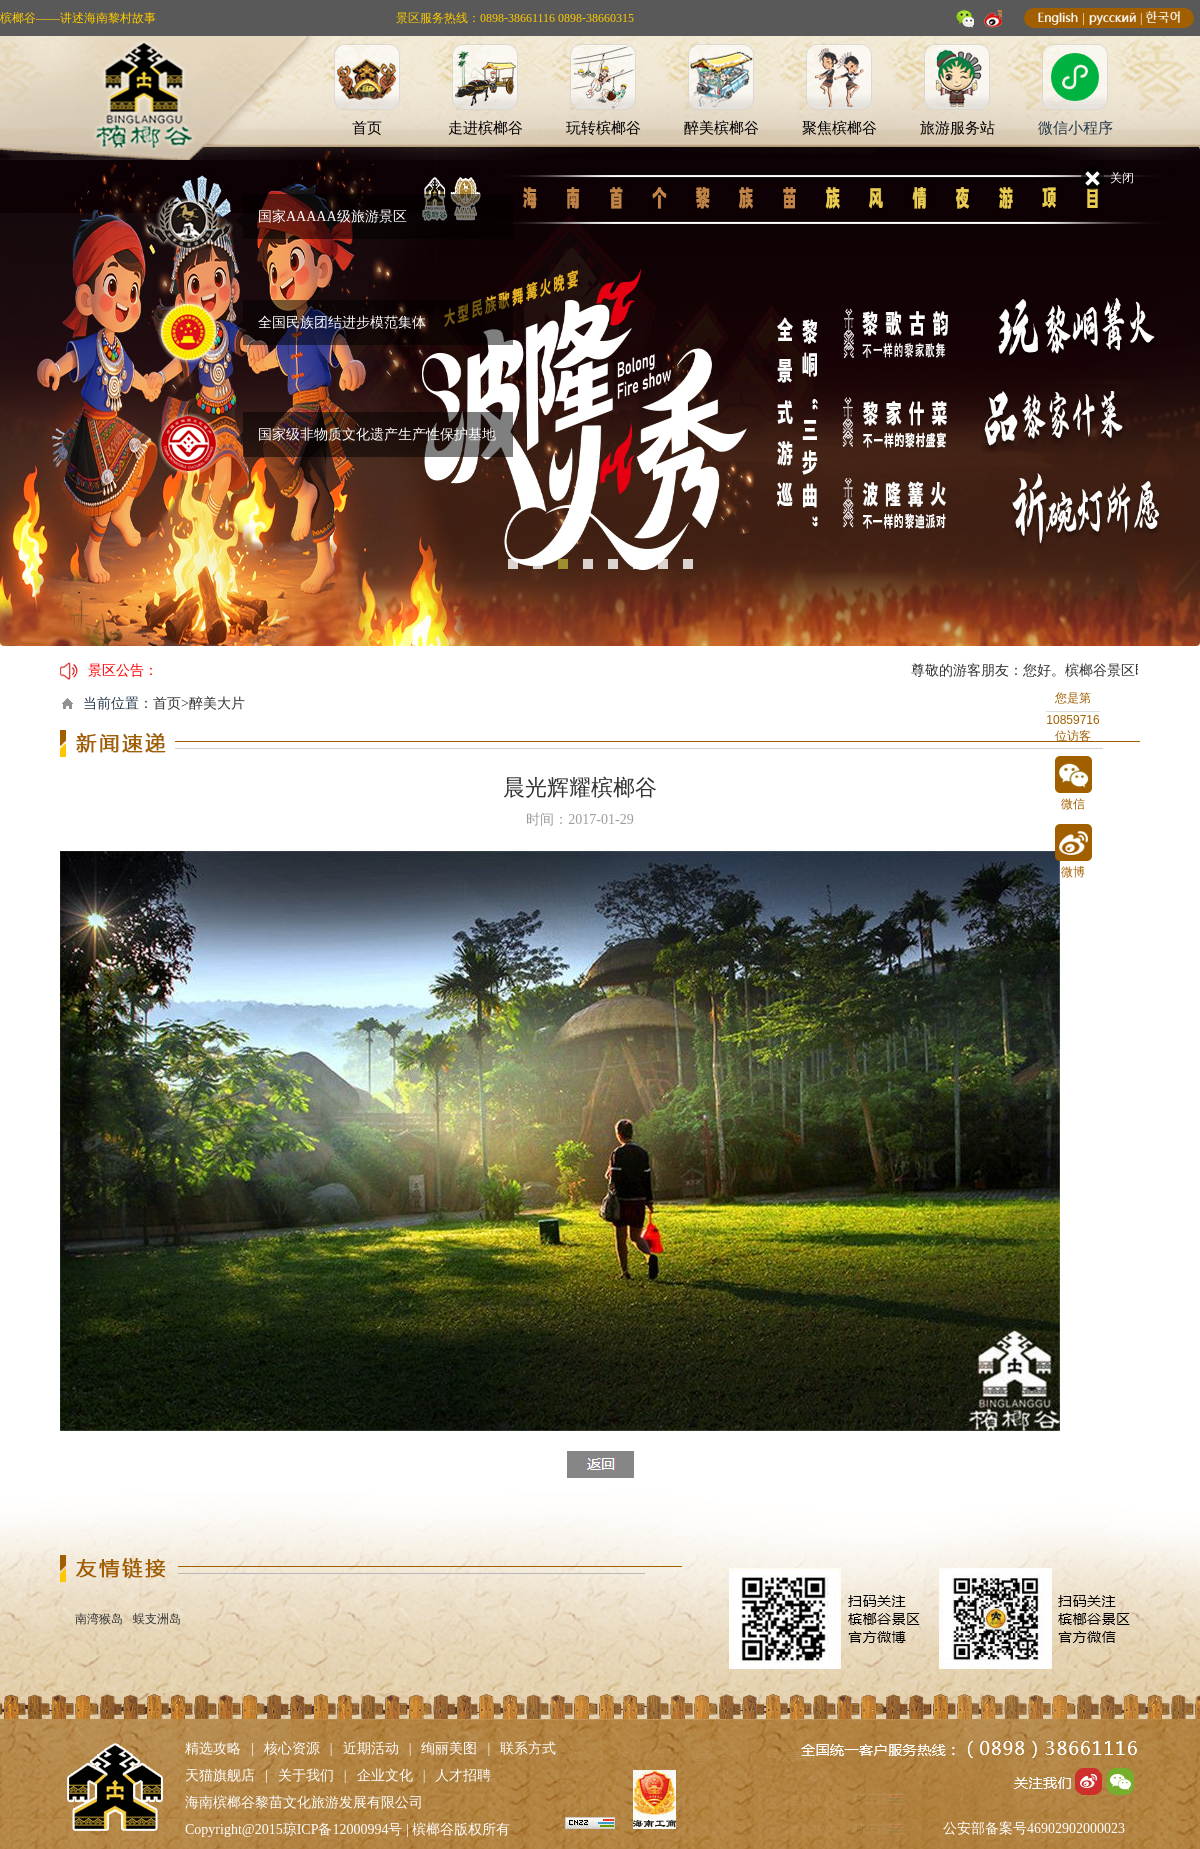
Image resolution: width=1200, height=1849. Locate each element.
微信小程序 (1075, 128)
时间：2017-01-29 (579, 819)
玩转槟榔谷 (603, 128)
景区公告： (123, 670)
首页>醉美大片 (199, 703)
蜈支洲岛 (157, 1619)
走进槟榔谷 (485, 128)
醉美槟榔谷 (721, 128)
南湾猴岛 (99, 1619)
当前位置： (118, 703)
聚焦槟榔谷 (839, 128)
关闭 (1122, 178)
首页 (367, 128)
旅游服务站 (957, 128)
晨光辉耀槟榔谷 (580, 787)
